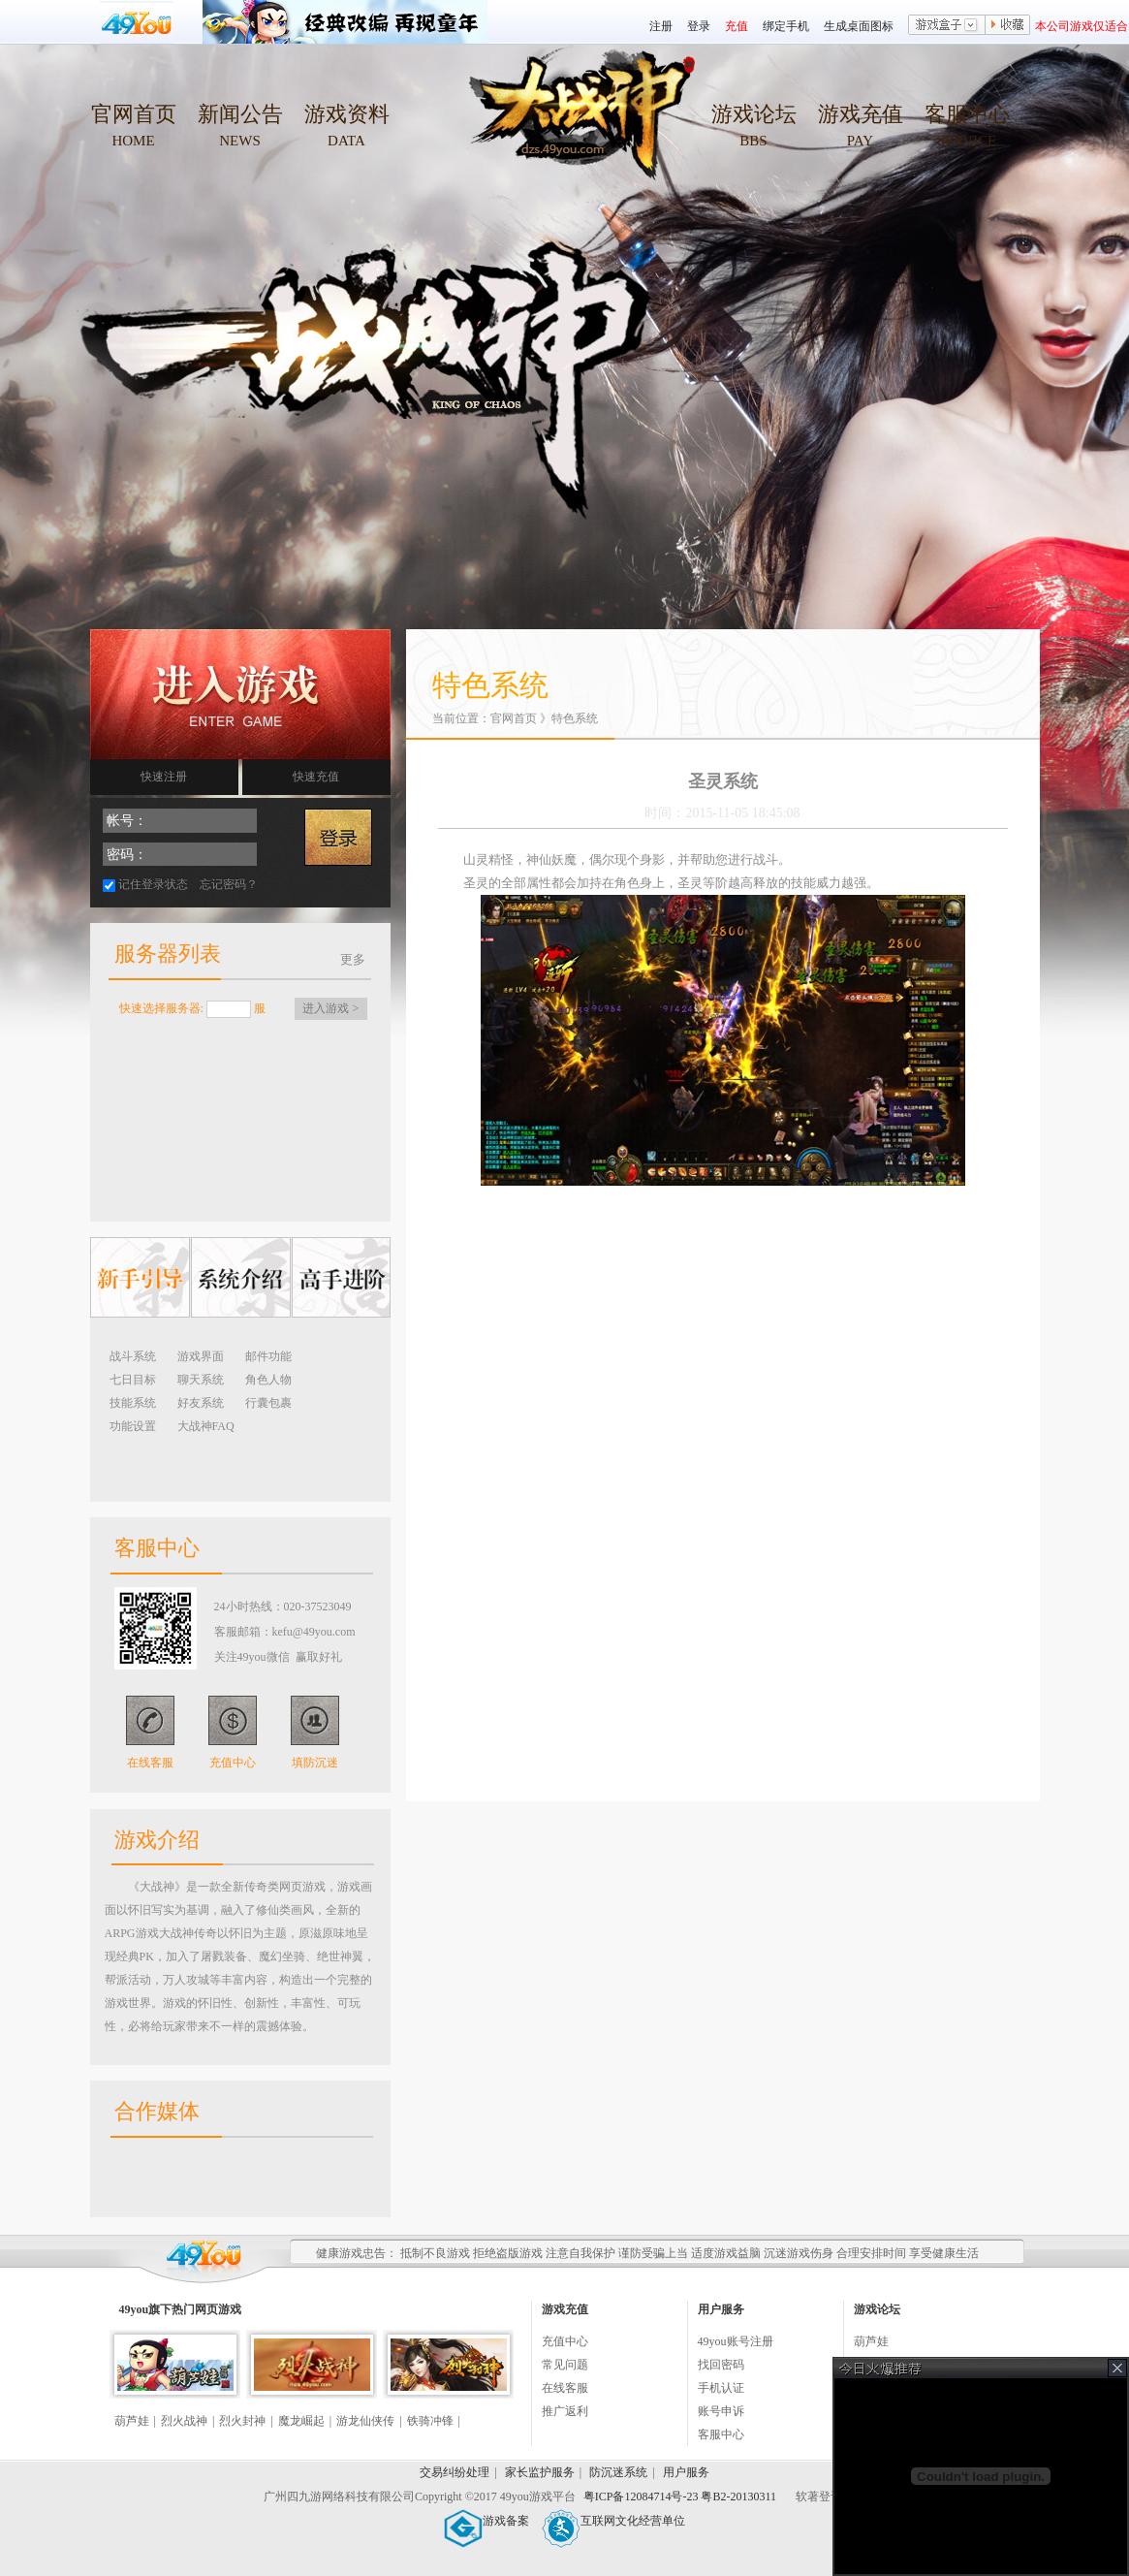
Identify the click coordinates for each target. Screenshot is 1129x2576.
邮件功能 (268, 1356)
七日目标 (133, 1379)
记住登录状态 (153, 884)
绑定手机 (786, 26)
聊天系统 (200, 1379)
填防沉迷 (315, 1762)
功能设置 (133, 1426)
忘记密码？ (229, 884)
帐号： (127, 820)
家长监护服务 (540, 2472)
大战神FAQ (206, 1426)
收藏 (1008, 26)
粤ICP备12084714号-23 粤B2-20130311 (681, 2496)
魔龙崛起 (301, 2421)
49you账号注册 (735, 2341)
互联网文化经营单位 (613, 2521)
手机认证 (721, 2388)
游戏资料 (347, 114)
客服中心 (967, 114)
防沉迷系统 (618, 2472)
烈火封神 (242, 2421)
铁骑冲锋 (430, 2421)
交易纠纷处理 (454, 2472)
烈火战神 (184, 2421)
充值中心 (232, 1762)
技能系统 (133, 1403)
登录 (698, 26)
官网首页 (133, 114)
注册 (661, 26)
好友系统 (200, 1403)
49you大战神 (574, 126)
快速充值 (316, 776)
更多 (352, 959)
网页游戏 (218, 2309)
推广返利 (565, 2411)
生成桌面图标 (859, 26)
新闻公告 (240, 114)
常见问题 (565, 2364)
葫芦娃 (131, 2421)
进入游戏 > (330, 1008)
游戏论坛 (754, 114)
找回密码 (721, 2364)
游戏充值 (860, 114)
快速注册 (164, 776)
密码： (127, 854)
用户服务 (686, 2472)
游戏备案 (486, 2521)
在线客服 (150, 1762)
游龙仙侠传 (365, 2421)
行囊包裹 (268, 1403)
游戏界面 (200, 1356)
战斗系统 (133, 1356)
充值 (736, 26)
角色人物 (268, 1379)
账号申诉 (721, 2411)
